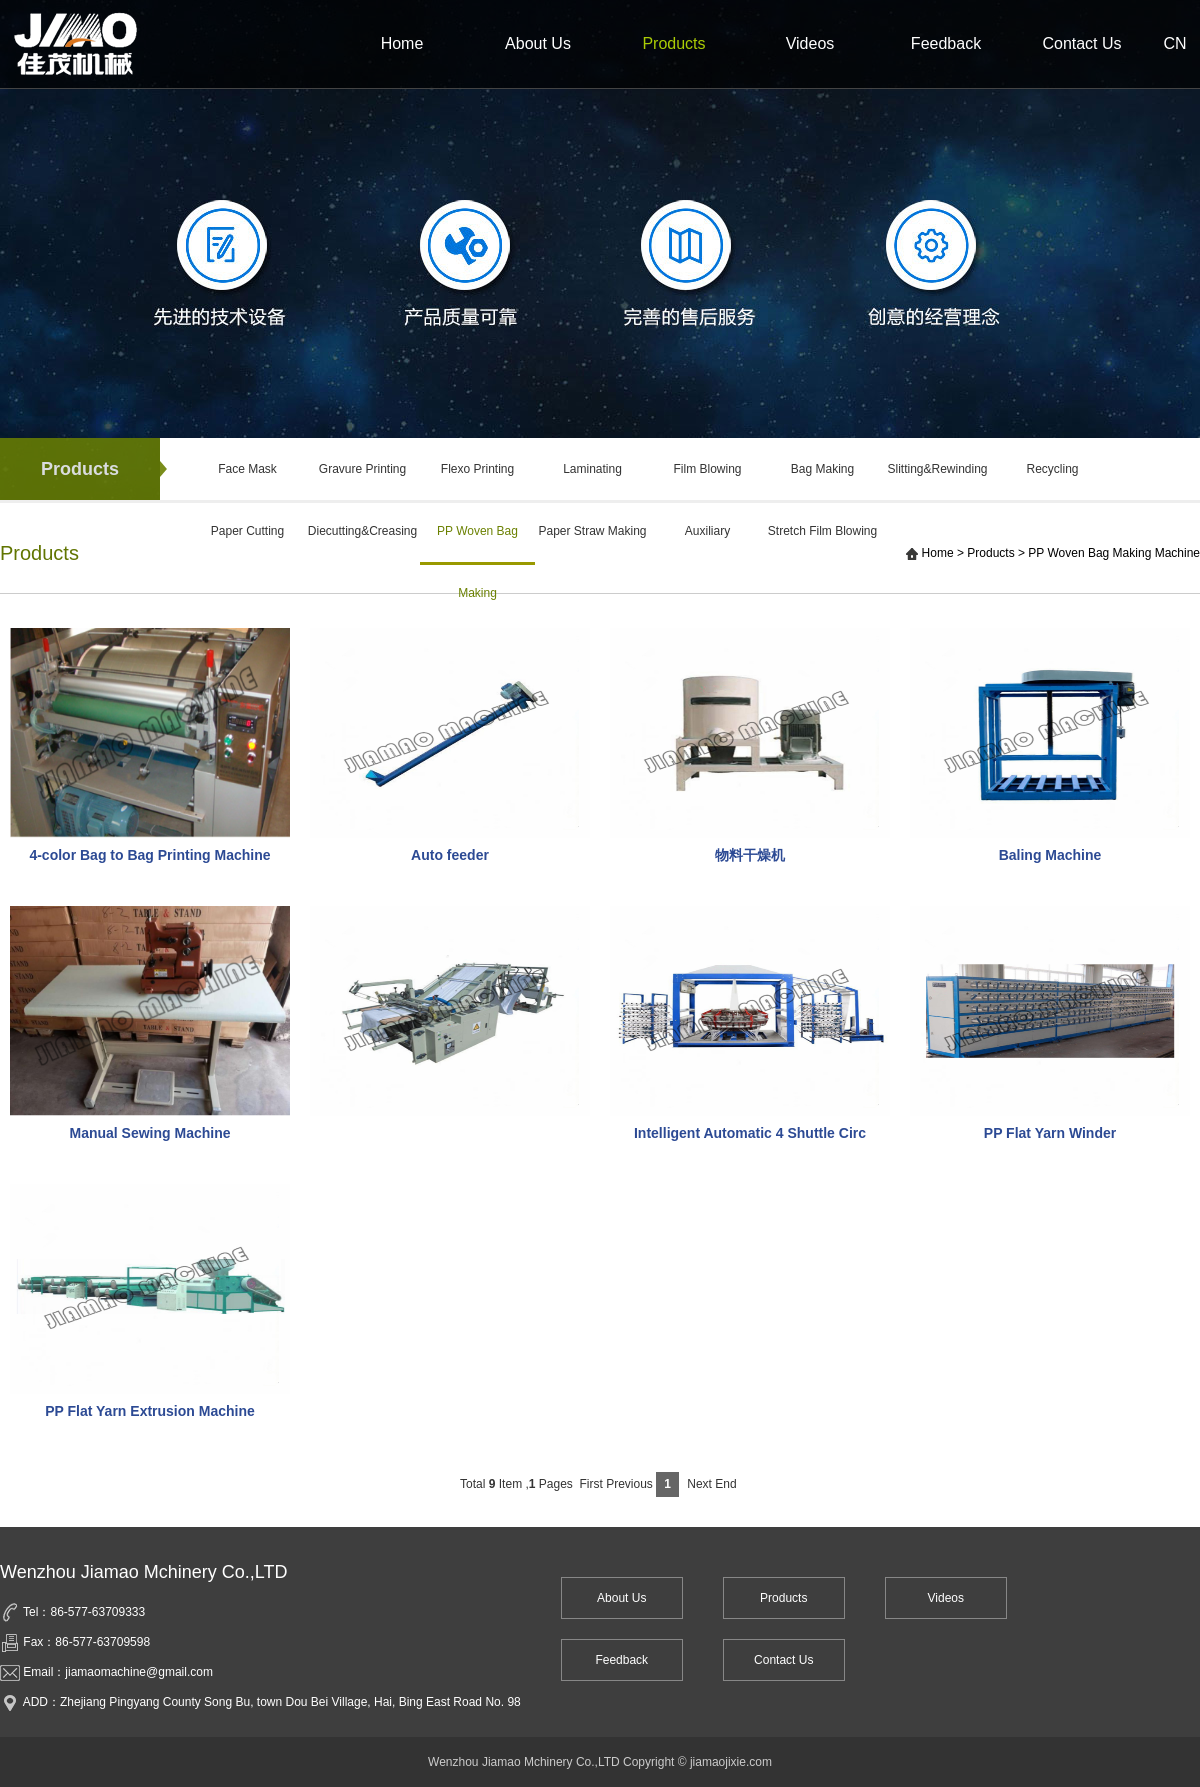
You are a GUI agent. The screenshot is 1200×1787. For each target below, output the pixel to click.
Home (402, 43)
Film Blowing (707, 469)
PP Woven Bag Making (477, 544)
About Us (538, 43)
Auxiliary (707, 531)
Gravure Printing (362, 469)
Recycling (1052, 469)
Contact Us (1081, 43)
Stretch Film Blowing (822, 531)
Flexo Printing (477, 469)
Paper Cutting (247, 531)
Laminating (592, 469)
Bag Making (822, 469)
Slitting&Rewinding (937, 469)
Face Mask (247, 469)
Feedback (946, 43)
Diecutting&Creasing (362, 531)
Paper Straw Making (592, 531)
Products (673, 43)
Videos (810, 43)
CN (1174, 43)
